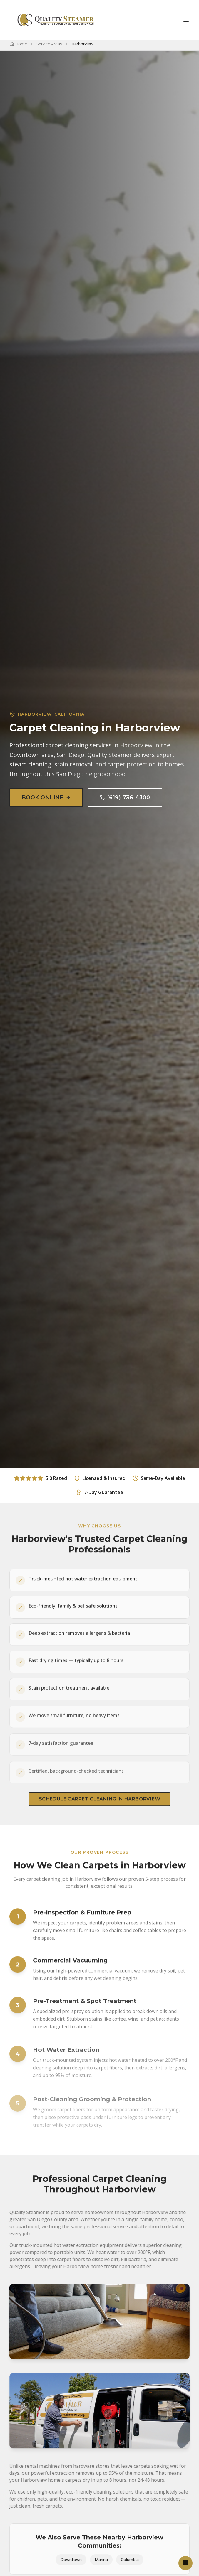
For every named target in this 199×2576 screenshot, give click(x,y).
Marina (101, 2567)
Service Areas (49, 44)
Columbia (130, 2567)
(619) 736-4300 (125, 797)
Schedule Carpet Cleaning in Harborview (99, 1807)
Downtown (71, 2567)
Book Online (46, 797)
